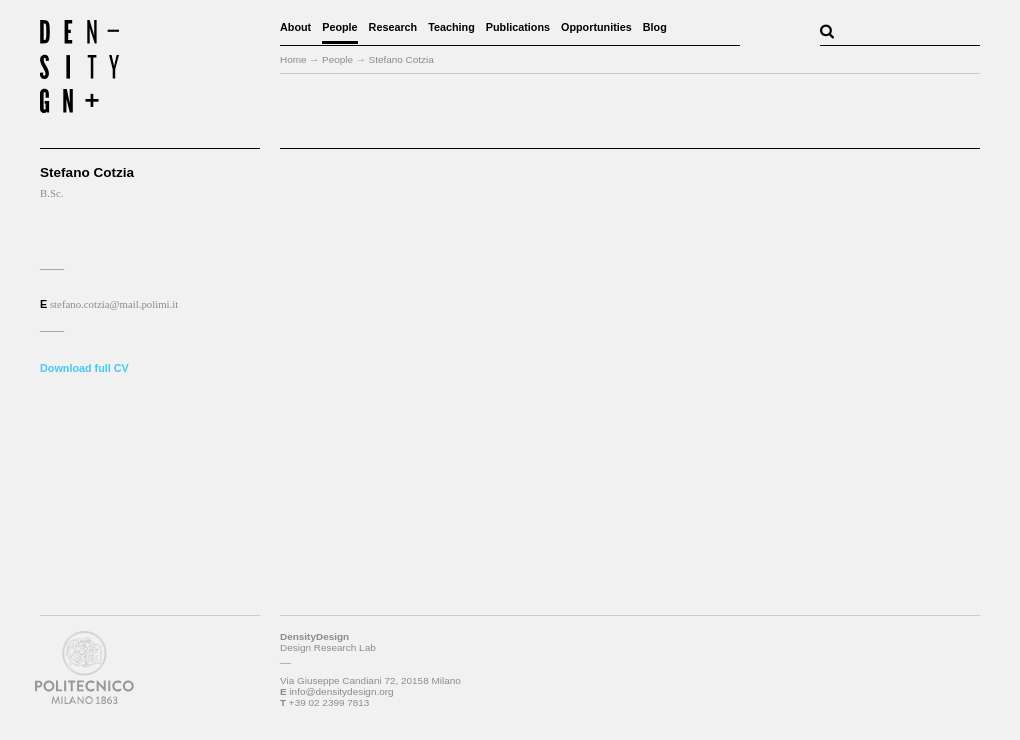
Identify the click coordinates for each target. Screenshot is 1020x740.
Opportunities (596, 27)
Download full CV (84, 368)
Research (393, 27)
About (295, 27)
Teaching (451, 27)
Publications (518, 27)
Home (293, 59)
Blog (655, 27)
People (339, 27)
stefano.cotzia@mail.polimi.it (114, 304)
